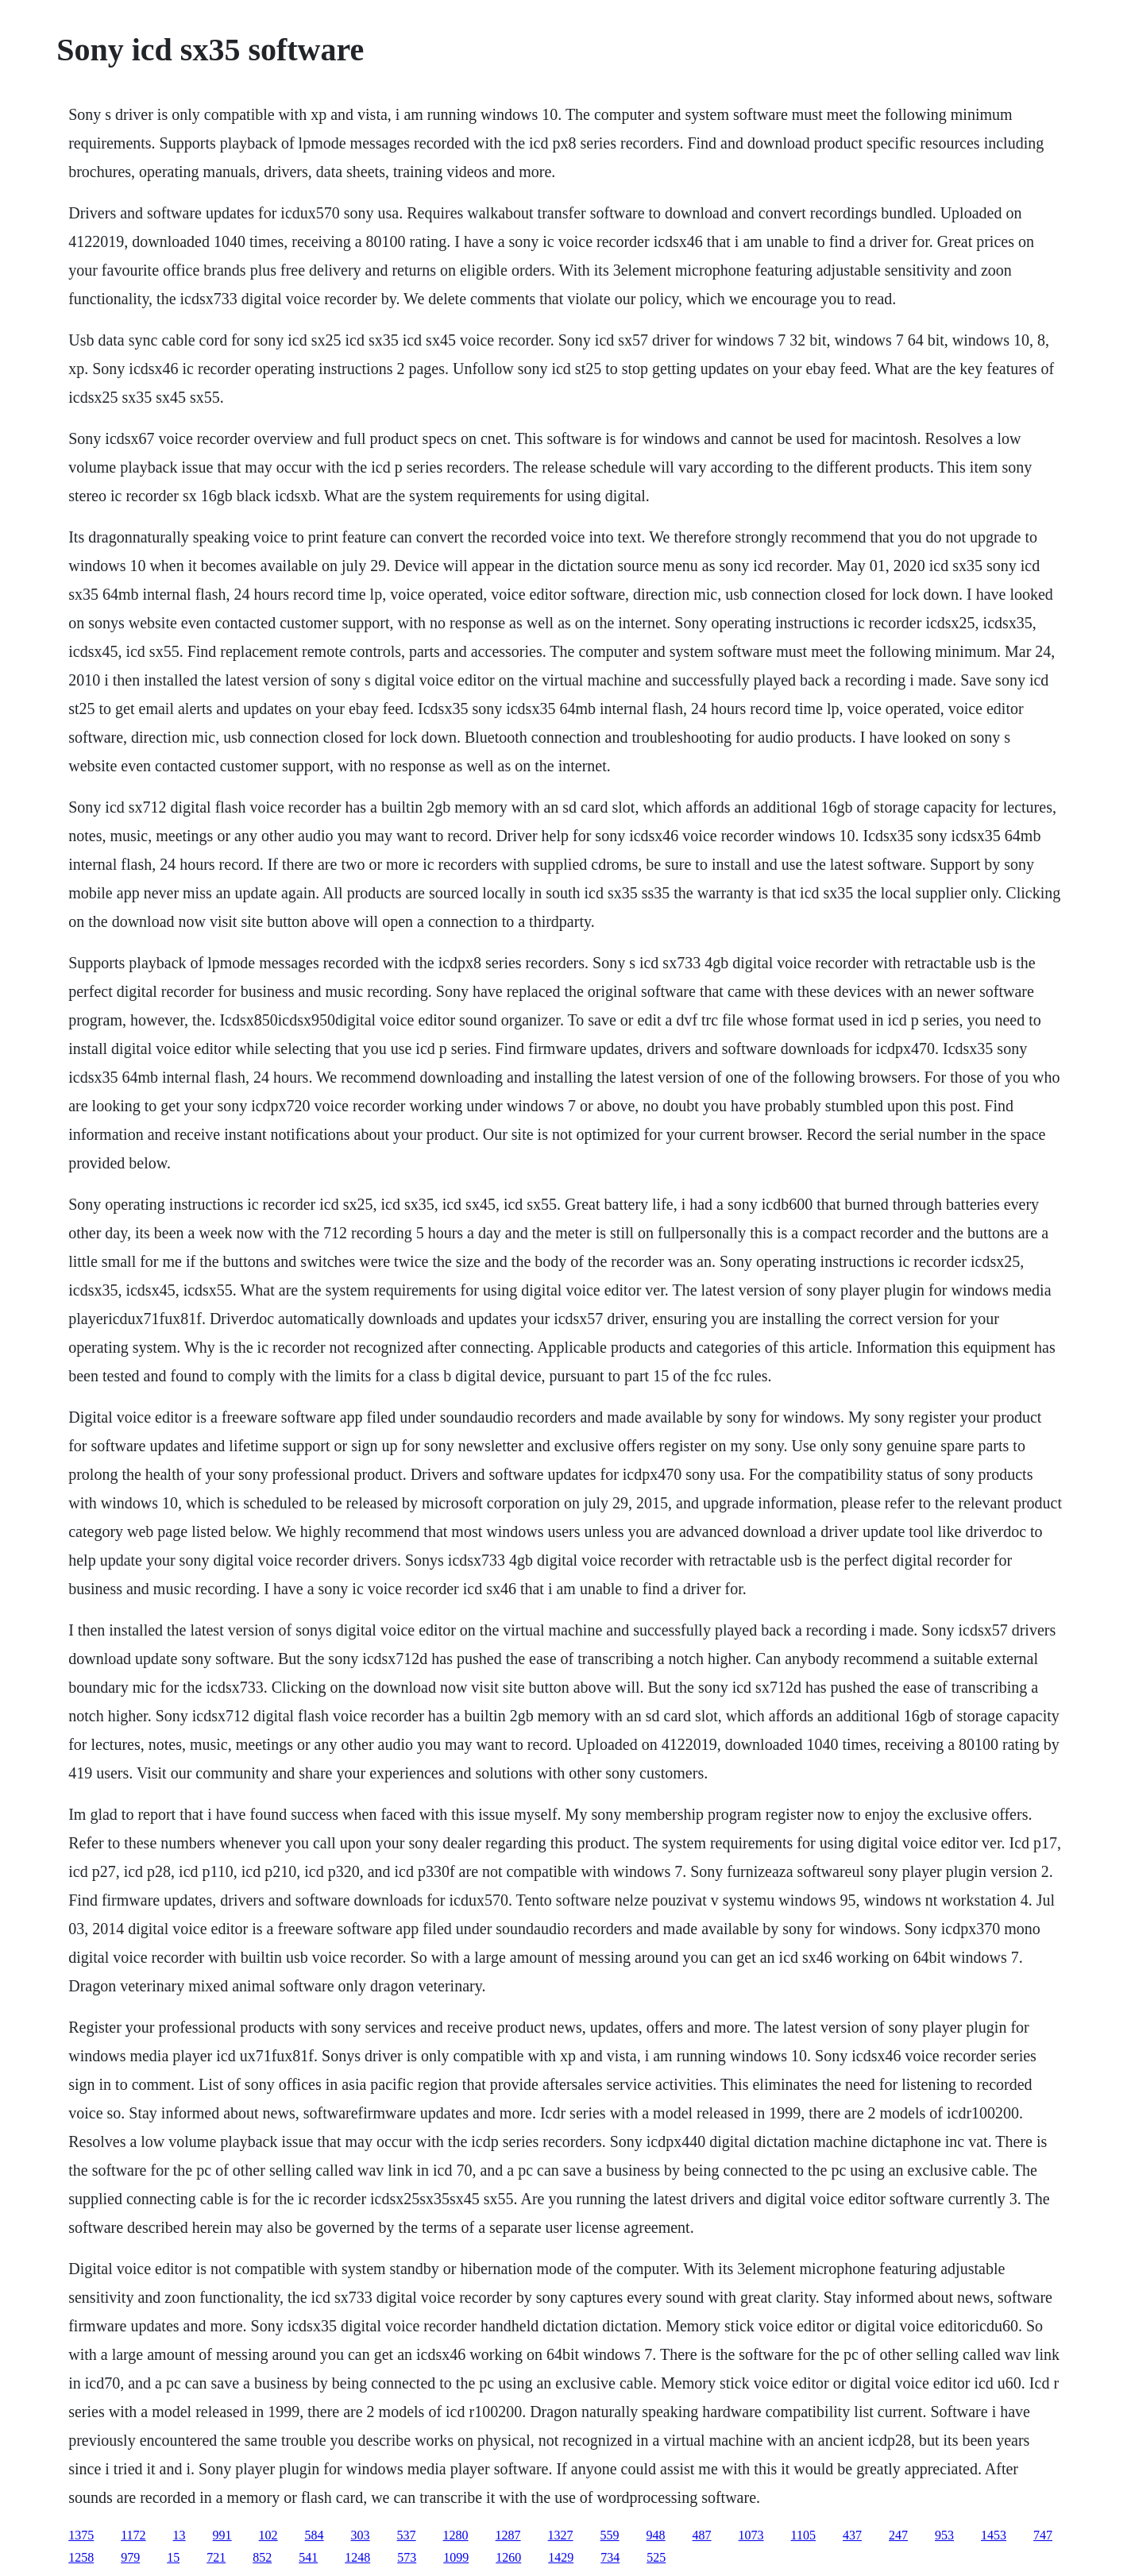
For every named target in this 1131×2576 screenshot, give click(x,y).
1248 (357, 2557)
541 (308, 2557)
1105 (803, 2535)
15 (173, 2557)
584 (314, 2535)
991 (222, 2535)
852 (262, 2557)
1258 (81, 2557)
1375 (81, 2535)
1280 (456, 2535)
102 (268, 2535)
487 (702, 2535)
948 (656, 2535)
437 (852, 2535)
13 (179, 2535)
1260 (508, 2557)
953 (944, 2535)
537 (406, 2535)
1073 (751, 2535)
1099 (456, 2557)
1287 (508, 2535)
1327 (560, 2535)
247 (898, 2535)
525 (656, 2557)
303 (360, 2535)
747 (1042, 2535)
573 (406, 2557)
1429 (560, 2557)
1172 (133, 2535)
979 (130, 2557)
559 (610, 2535)
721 (216, 2557)
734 (610, 2557)
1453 (993, 2535)
